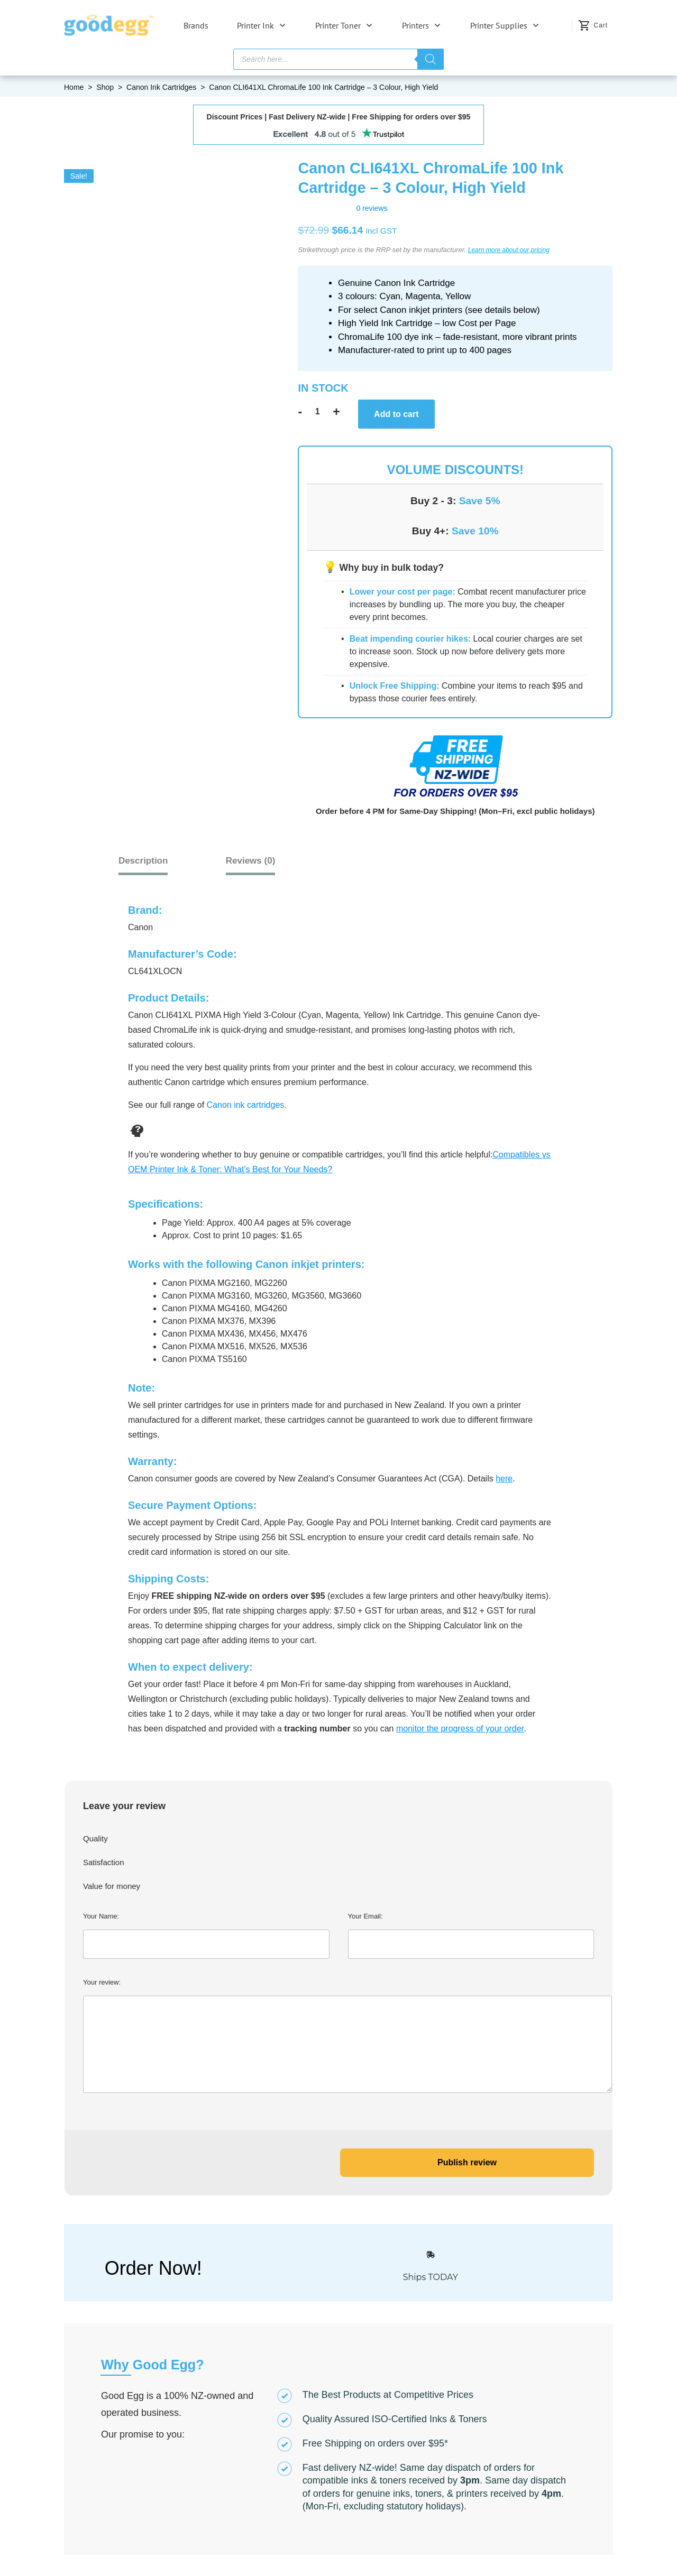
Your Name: (206, 1934)
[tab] (268, 861)
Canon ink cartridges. (247, 1103)
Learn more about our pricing (509, 250)
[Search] (430, 59)
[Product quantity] (317, 411)
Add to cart (396, 414)
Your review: (338, 2034)
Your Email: (471, 1934)
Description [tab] (153, 861)
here (504, 1477)
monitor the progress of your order (460, 1727)
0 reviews (371, 208)
